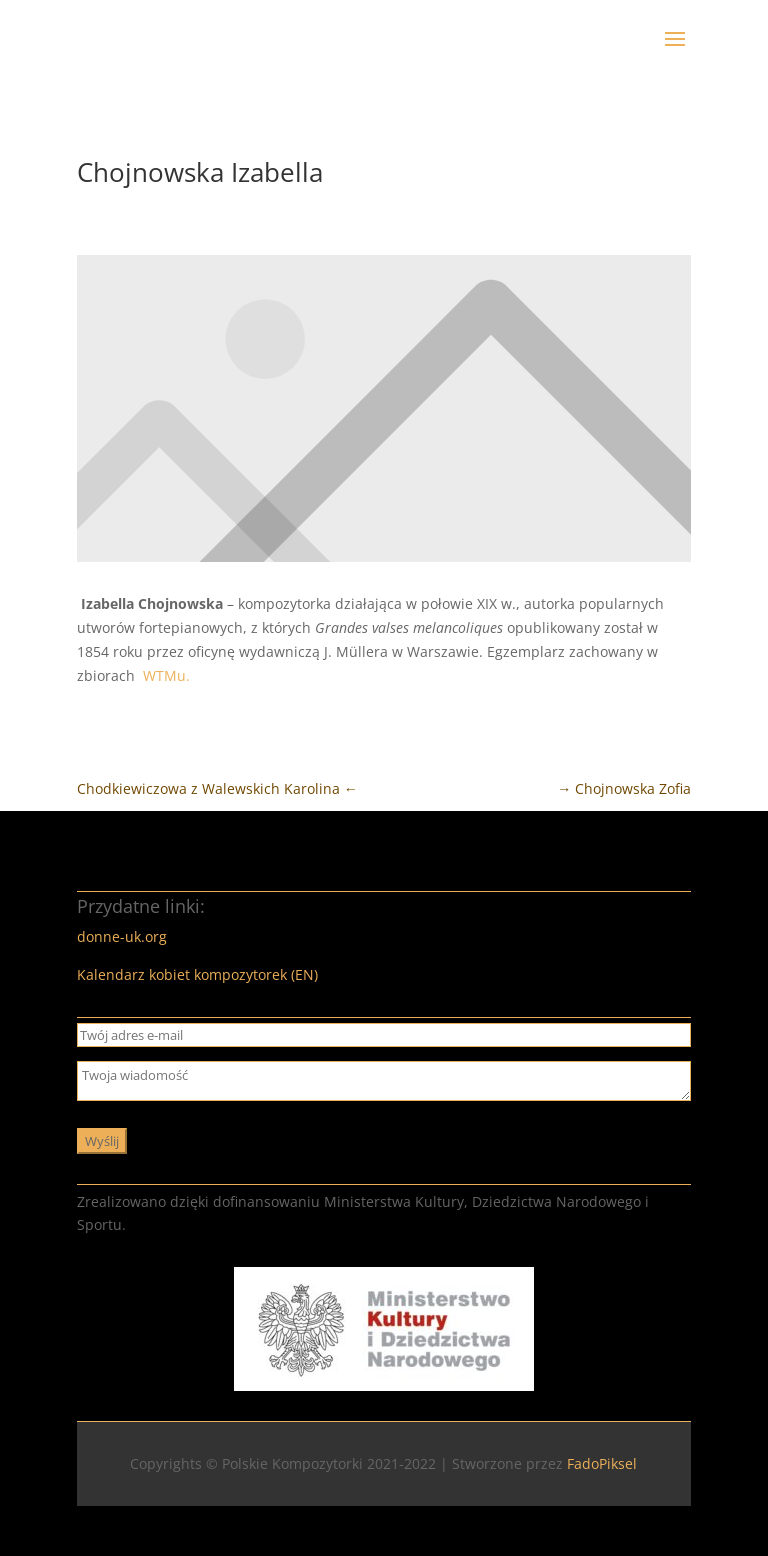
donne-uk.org (122, 936)
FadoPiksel (602, 1463)
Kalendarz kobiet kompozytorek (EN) (197, 974)
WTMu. (166, 675)
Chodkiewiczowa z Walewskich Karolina (217, 788)
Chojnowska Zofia (624, 788)
